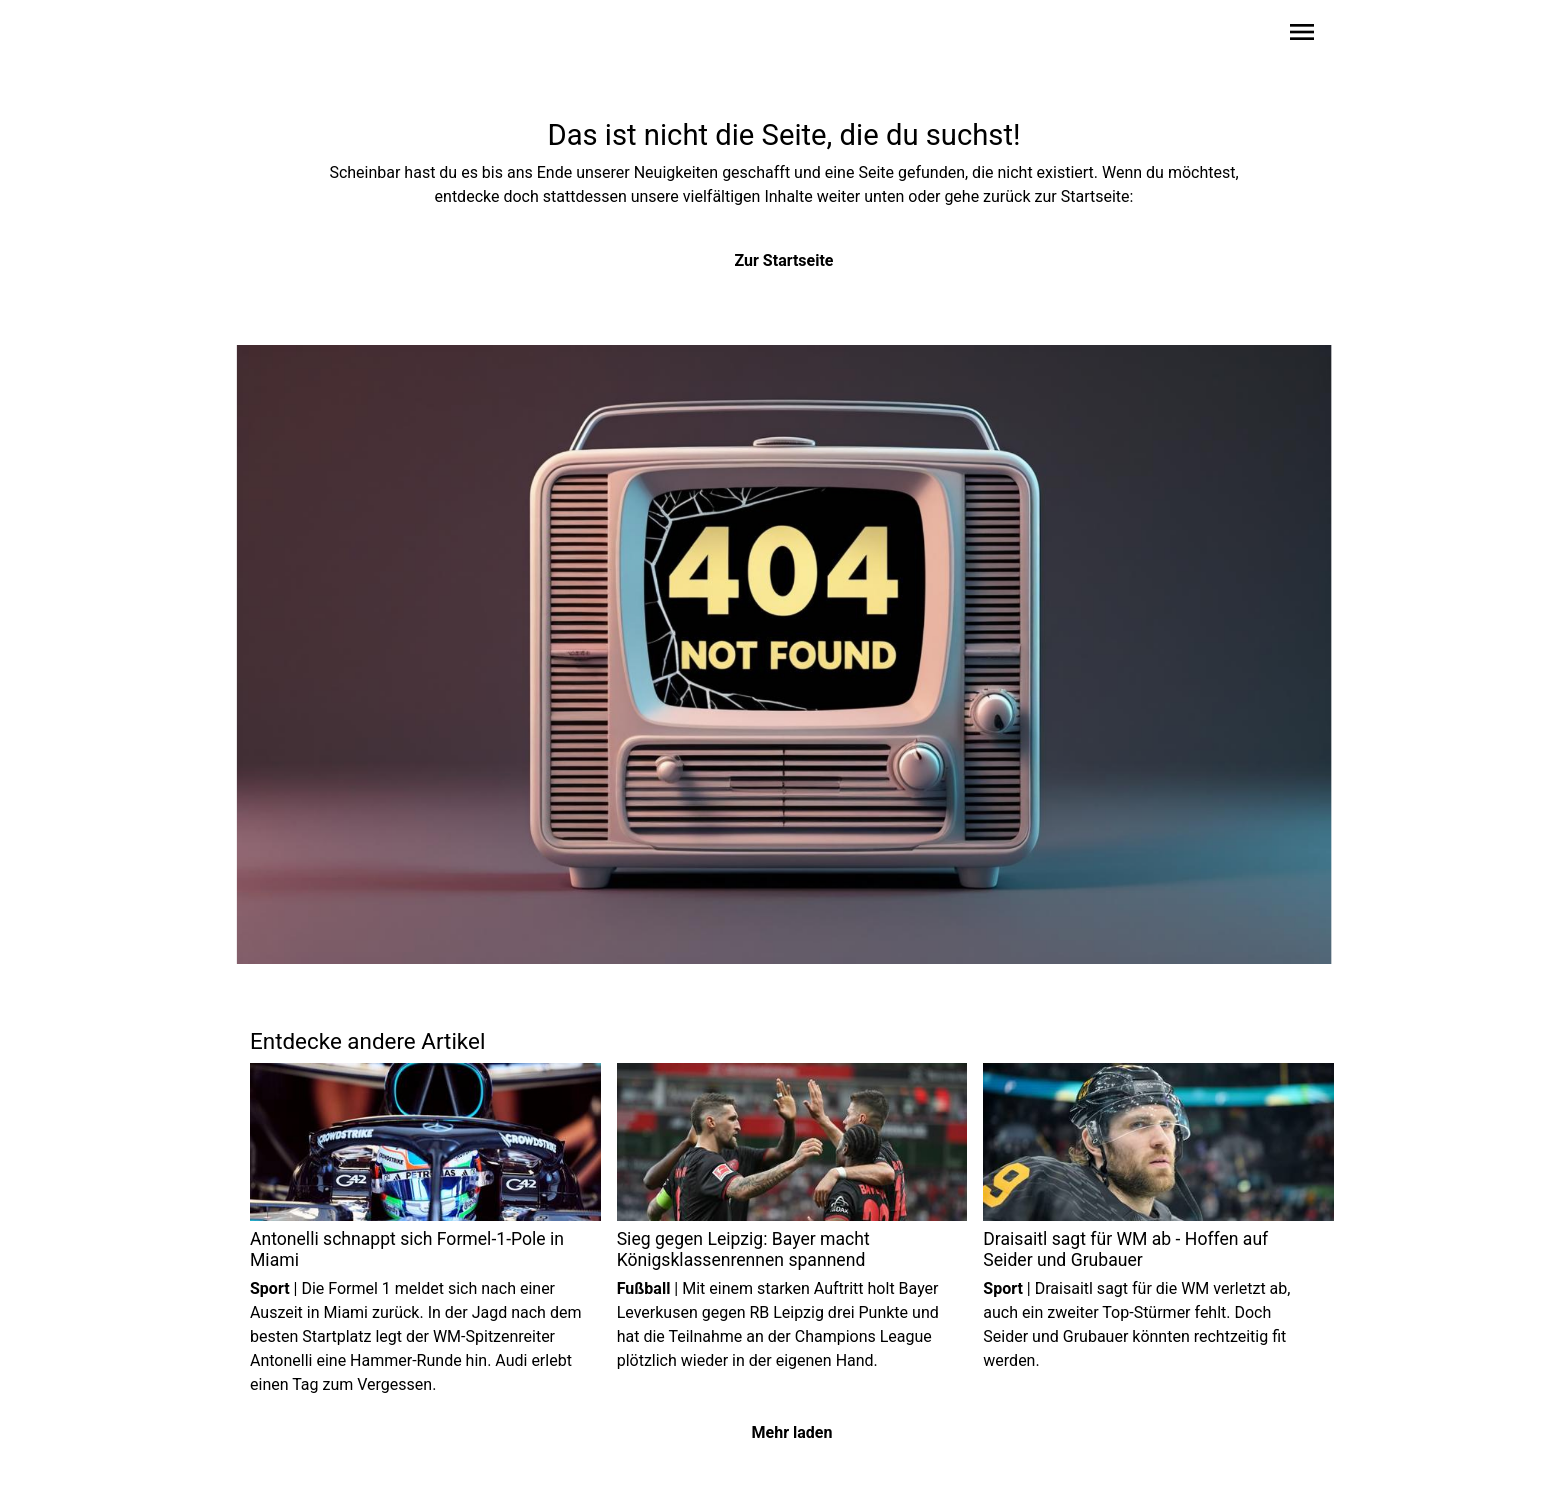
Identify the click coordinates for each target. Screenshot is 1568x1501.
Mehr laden (792, 1432)
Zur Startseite (784, 260)
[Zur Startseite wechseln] (298, 36)
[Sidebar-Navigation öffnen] (1302, 35)
